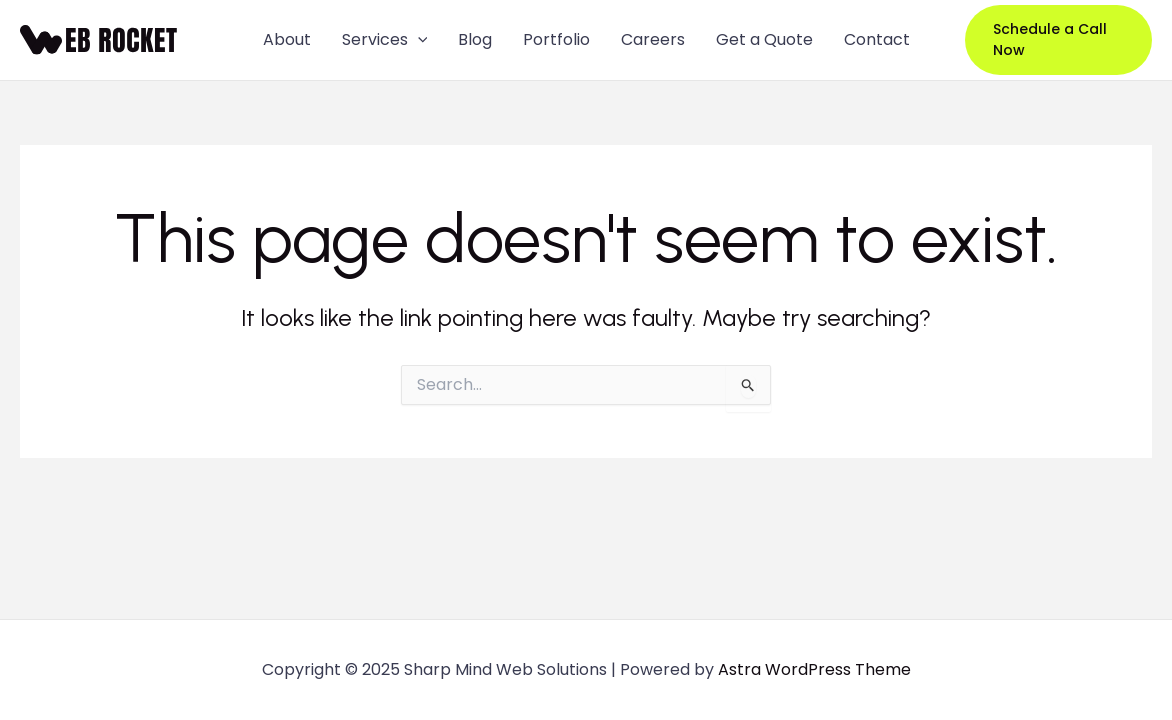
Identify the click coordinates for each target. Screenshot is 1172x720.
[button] (1058, 40)
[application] (418, 40)
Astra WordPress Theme (814, 669)
